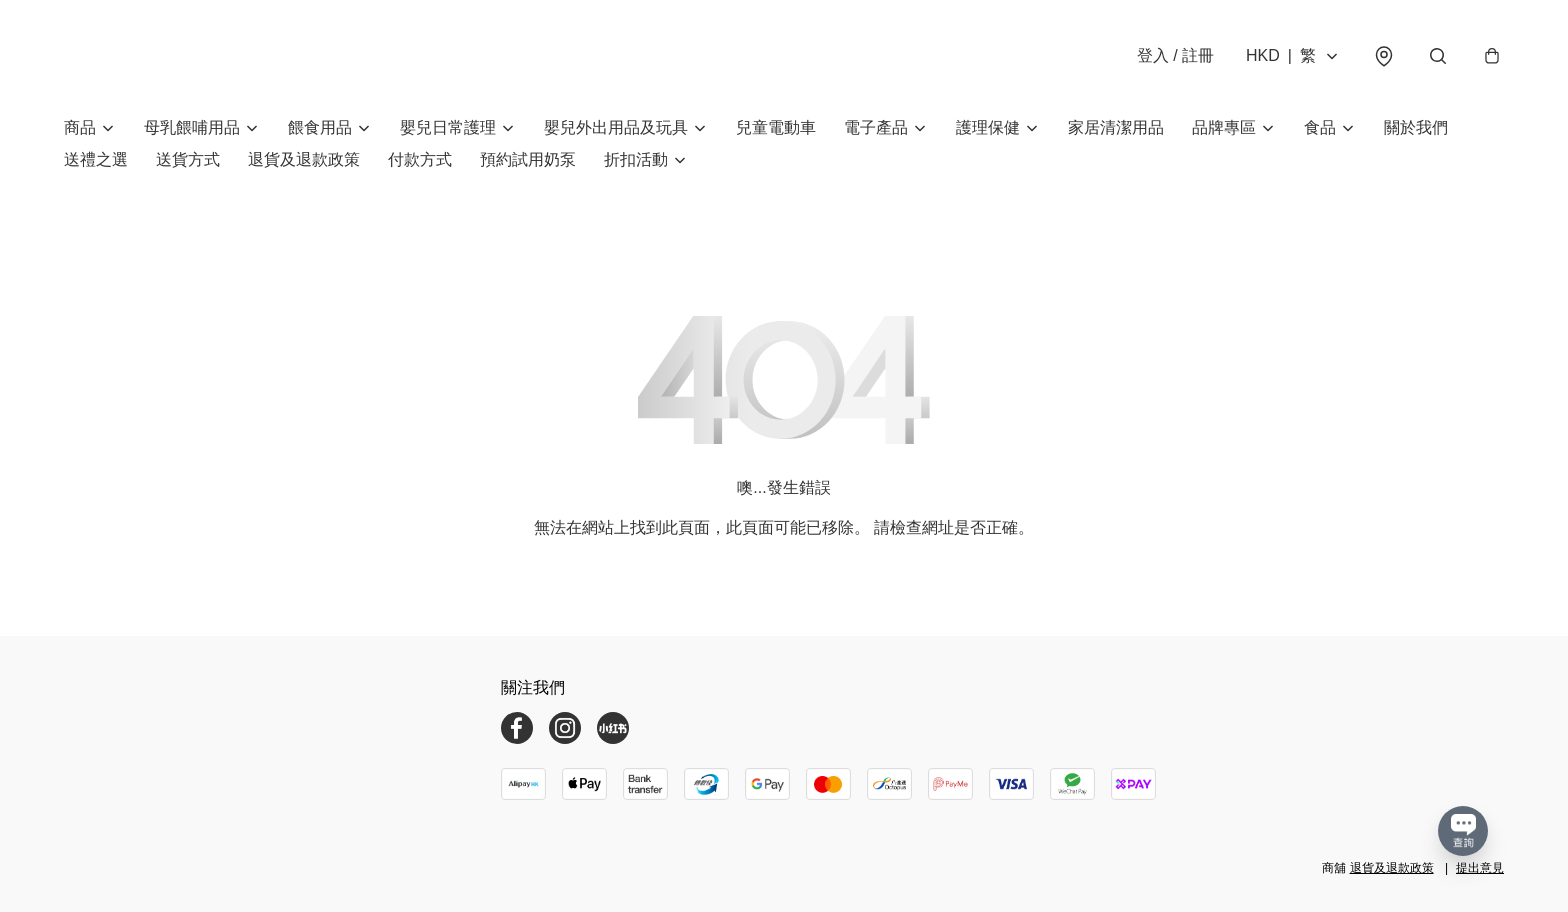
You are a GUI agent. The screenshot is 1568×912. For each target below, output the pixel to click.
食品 (1320, 127)
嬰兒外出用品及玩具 (616, 127)
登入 (1175, 55)
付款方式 (420, 159)
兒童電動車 (776, 127)
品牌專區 (1224, 127)
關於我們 (1416, 127)
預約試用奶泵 (528, 159)
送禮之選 (96, 159)
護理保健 (988, 127)
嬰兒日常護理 (448, 127)
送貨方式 (188, 159)
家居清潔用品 (1116, 127)
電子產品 (876, 127)
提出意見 (1480, 868)
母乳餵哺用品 (192, 127)
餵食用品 (320, 127)
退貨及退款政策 (304, 159)
